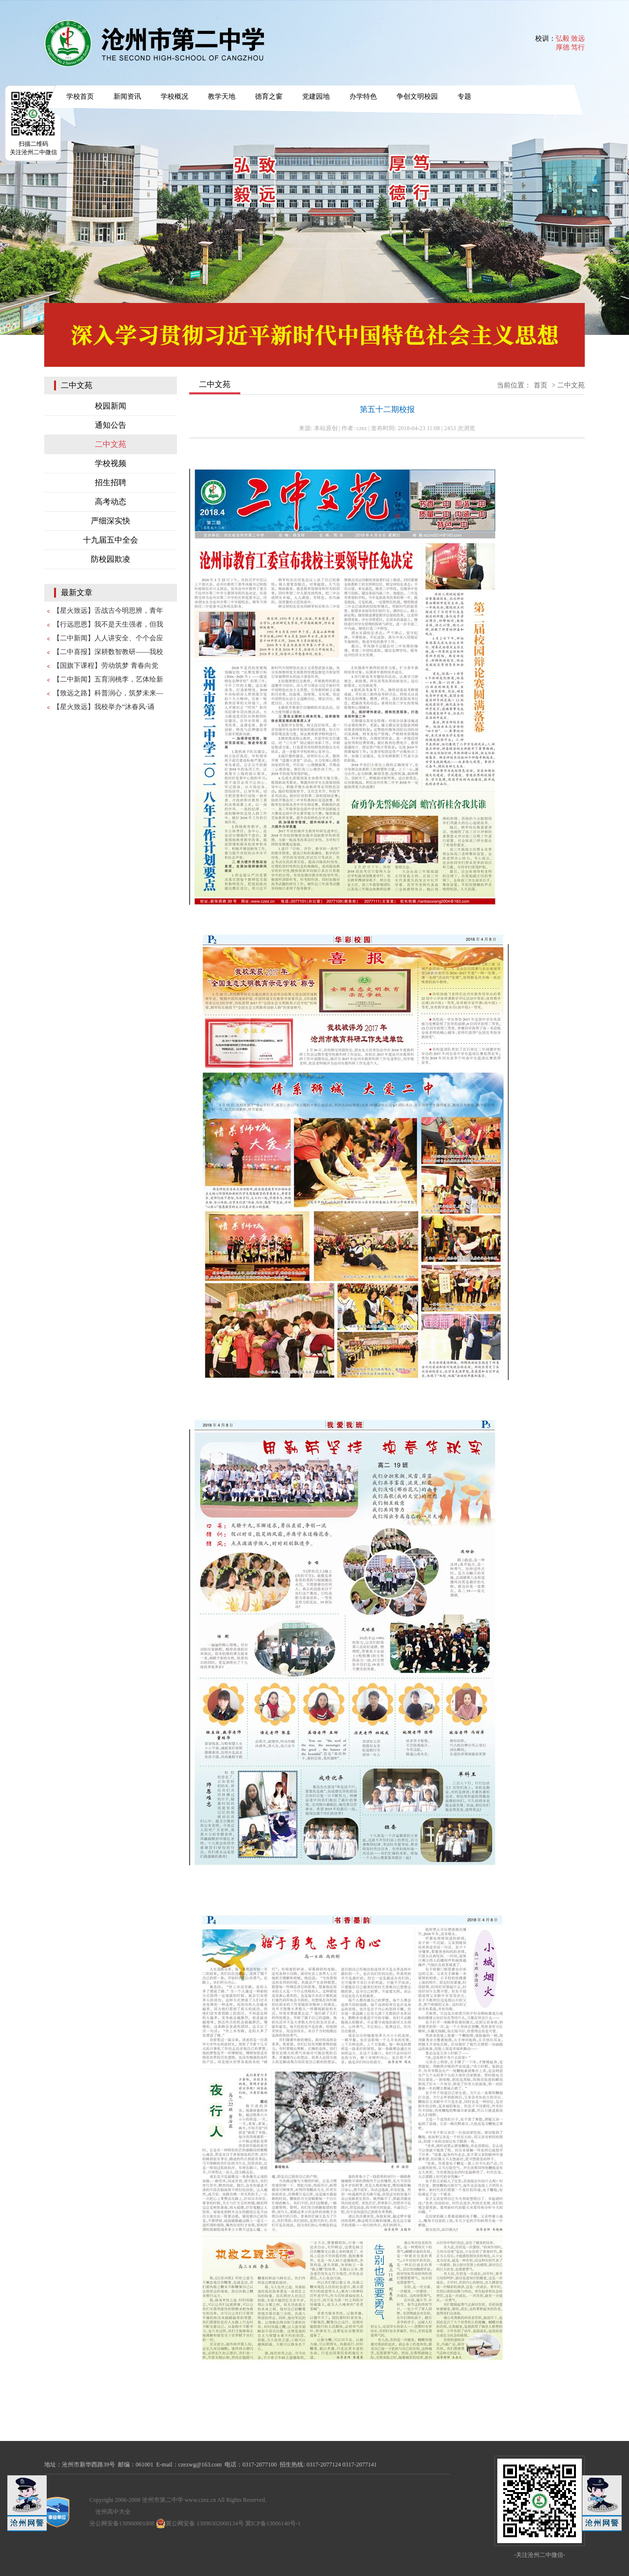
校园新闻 (110, 406)
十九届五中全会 (110, 540)
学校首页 (80, 96)
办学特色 (363, 96)
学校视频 (110, 463)
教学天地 (221, 96)
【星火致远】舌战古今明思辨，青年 (108, 610)
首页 (540, 385)
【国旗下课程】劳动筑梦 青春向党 (105, 665)
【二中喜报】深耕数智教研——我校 (108, 652)
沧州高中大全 (113, 2511)
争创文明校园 (417, 96)
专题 (464, 96)
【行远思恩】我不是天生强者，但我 (108, 624)
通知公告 (110, 425)
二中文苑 (110, 444)
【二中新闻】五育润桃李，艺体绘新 (108, 679)
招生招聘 (110, 482)
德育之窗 (269, 96)
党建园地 (316, 96)
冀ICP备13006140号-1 (273, 2523)
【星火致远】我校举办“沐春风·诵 (103, 707)
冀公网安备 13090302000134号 (200, 2523)
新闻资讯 (127, 96)
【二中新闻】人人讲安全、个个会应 (108, 638)
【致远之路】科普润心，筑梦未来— (108, 693)
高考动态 (110, 501)
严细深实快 (110, 521)
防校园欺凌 (110, 559)
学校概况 (174, 96)
